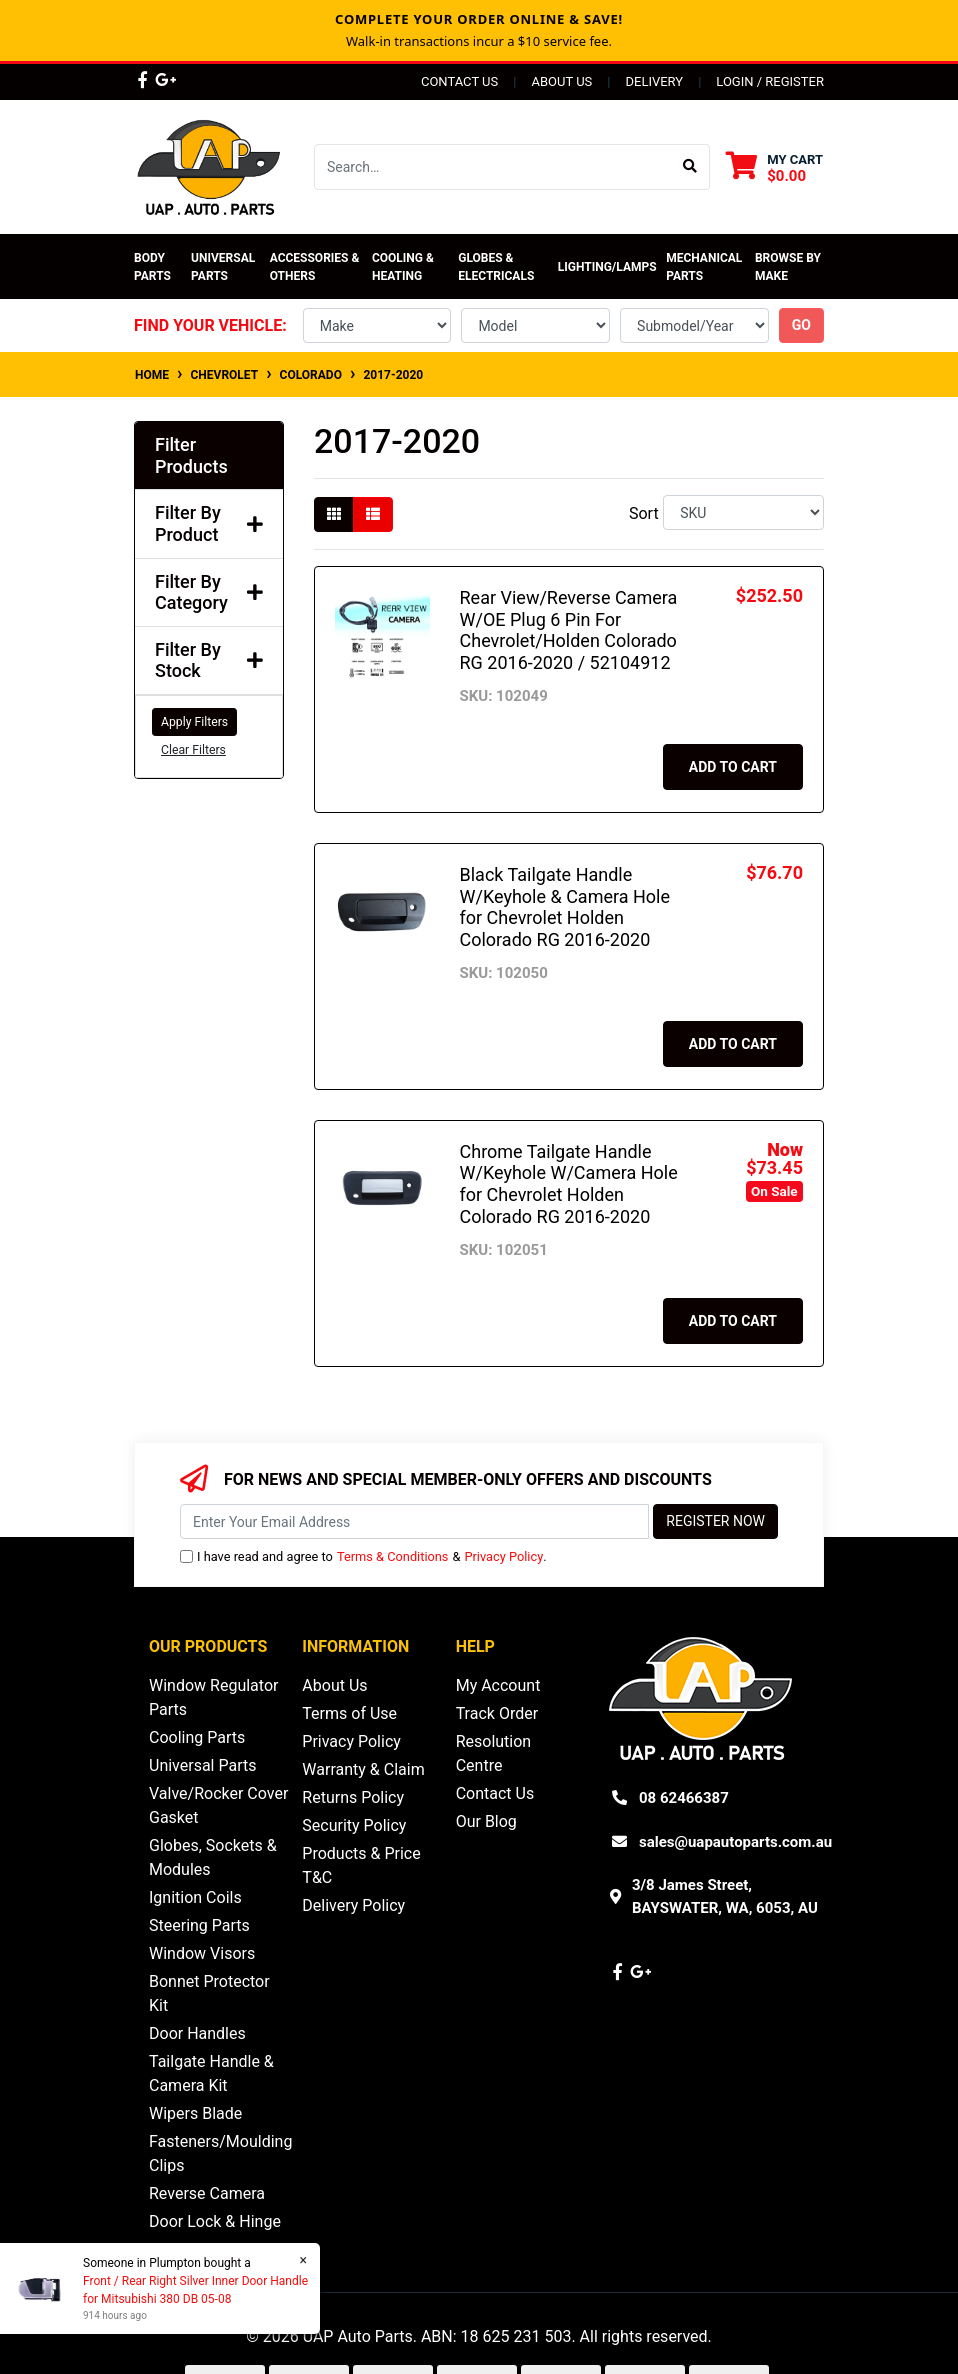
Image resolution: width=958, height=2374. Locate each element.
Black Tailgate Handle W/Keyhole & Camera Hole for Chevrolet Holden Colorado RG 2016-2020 (565, 907)
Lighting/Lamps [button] (607, 267)
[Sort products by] (743, 512)
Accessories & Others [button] (316, 267)
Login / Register (770, 81)
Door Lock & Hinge (215, 2221)
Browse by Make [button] (789, 267)
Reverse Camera (207, 2193)
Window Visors (202, 1953)
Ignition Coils (195, 1897)
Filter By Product (209, 523)
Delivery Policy (353, 1905)
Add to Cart (733, 767)
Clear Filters (193, 750)
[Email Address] (414, 1521)
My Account (498, 1685)
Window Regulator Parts (213, 1697)
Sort (643, 513)
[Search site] (690, 167)
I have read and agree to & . (363, 1556)
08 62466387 (684, 1798)
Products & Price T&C (361, 1865)
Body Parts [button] (152, 267)
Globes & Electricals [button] (496, 267)
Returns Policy (353, 1797)
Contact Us (459, 81)
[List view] (373, 514)
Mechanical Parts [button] (705, 267)
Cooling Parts (197, 1737)
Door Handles (197, 2033)
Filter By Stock (209, 660)
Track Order (497, 1713)
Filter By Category (209, 592)
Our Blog (486, 1821)
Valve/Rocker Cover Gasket (218, 1805)
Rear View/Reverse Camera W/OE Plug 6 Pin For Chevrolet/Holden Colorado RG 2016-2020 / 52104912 (569, 630)
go (801, 325)
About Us (561, 81)
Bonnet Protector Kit (209, 1993)
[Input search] (493, 167)
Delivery (654, 81)
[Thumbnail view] (334, 514)
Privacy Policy (503, 1556)
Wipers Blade (195, 2113)
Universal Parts (224, 267)
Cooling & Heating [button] (404, 267)
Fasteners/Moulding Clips (220, 2153)
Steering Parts (199, 1925)
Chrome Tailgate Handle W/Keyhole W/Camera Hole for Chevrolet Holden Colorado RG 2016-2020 (569, 1184)
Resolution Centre (494, 1753)
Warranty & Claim (363, 1769)
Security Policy (354, 1825)
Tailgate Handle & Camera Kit (211, 2073)
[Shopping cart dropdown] (774, 167)
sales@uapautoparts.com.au (735, 1842)
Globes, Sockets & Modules (213, 1857)
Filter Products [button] (191, 455)
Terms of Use (349, 1713)
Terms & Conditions (393, 1556)
